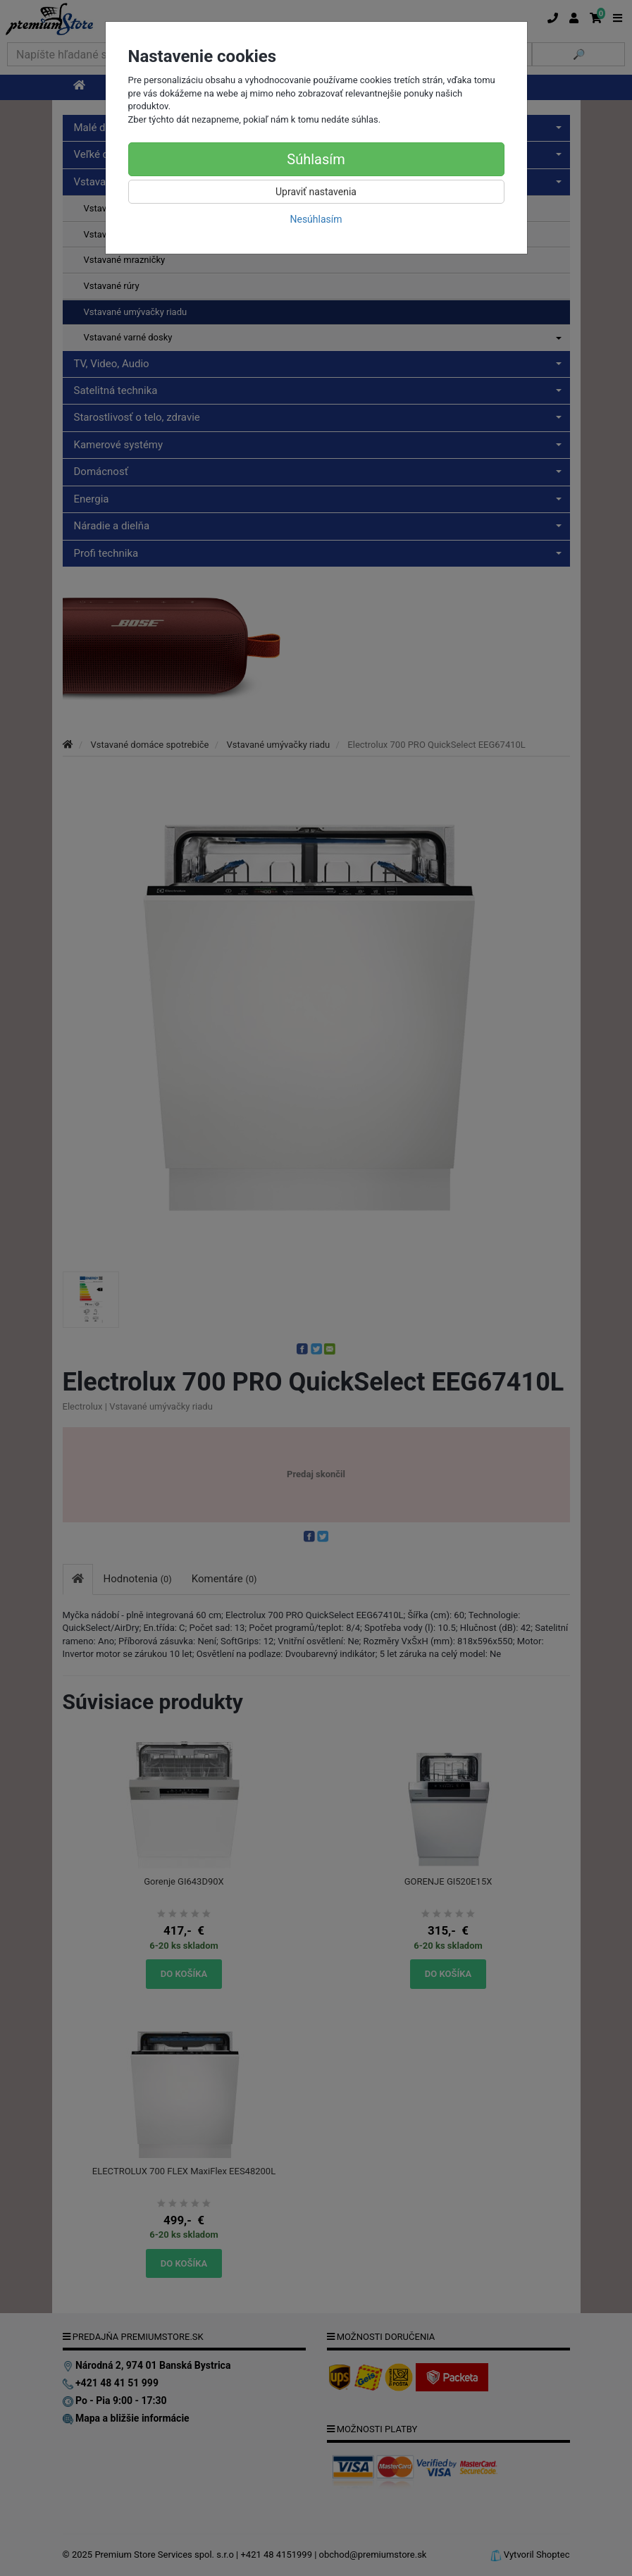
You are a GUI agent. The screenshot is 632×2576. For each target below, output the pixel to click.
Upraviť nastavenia (316, 191)
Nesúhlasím (316, 219)
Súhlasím (316, 159)
